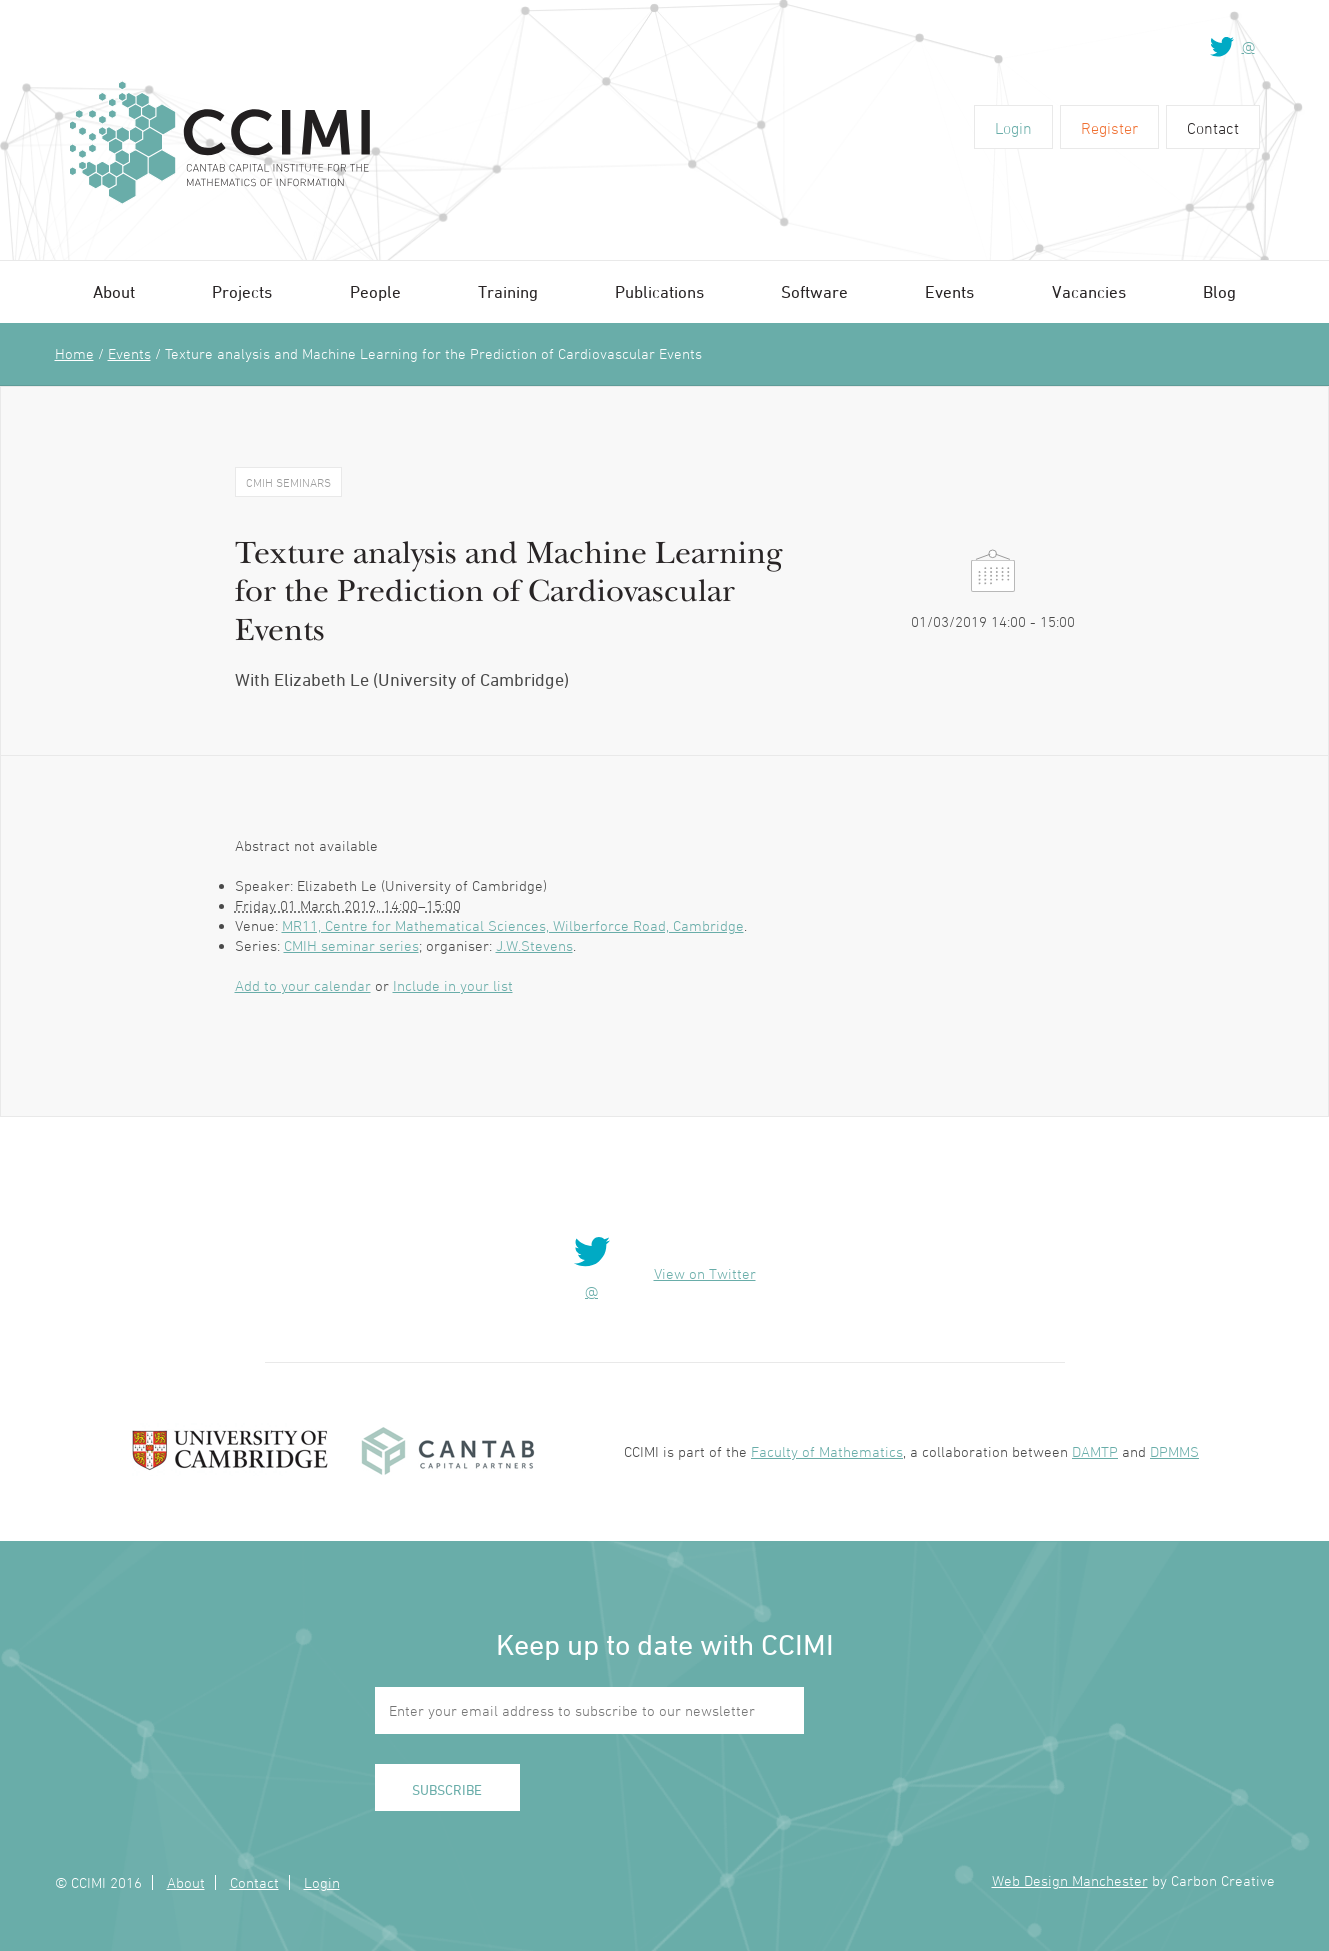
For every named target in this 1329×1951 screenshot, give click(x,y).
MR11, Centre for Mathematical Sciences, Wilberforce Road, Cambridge (513, 925)
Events (949, 292)
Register (1109, 128)
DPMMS (1174, 1451)
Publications (659, 292)
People (375, 292)
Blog (1219, 292)
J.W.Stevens (534, 945)
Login (1013, 128)
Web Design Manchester (1070, 1880)
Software (814, 292)
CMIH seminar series (351, 945)
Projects (242, 292)
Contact (1213, 128)
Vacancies (1089, 292)
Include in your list (453, 985)
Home (74, 353)
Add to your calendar (303, 985)
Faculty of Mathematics (827, 1451)
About (114, 292)
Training (508, 292)
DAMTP (1095, 1451)
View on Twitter (705, 1273)
